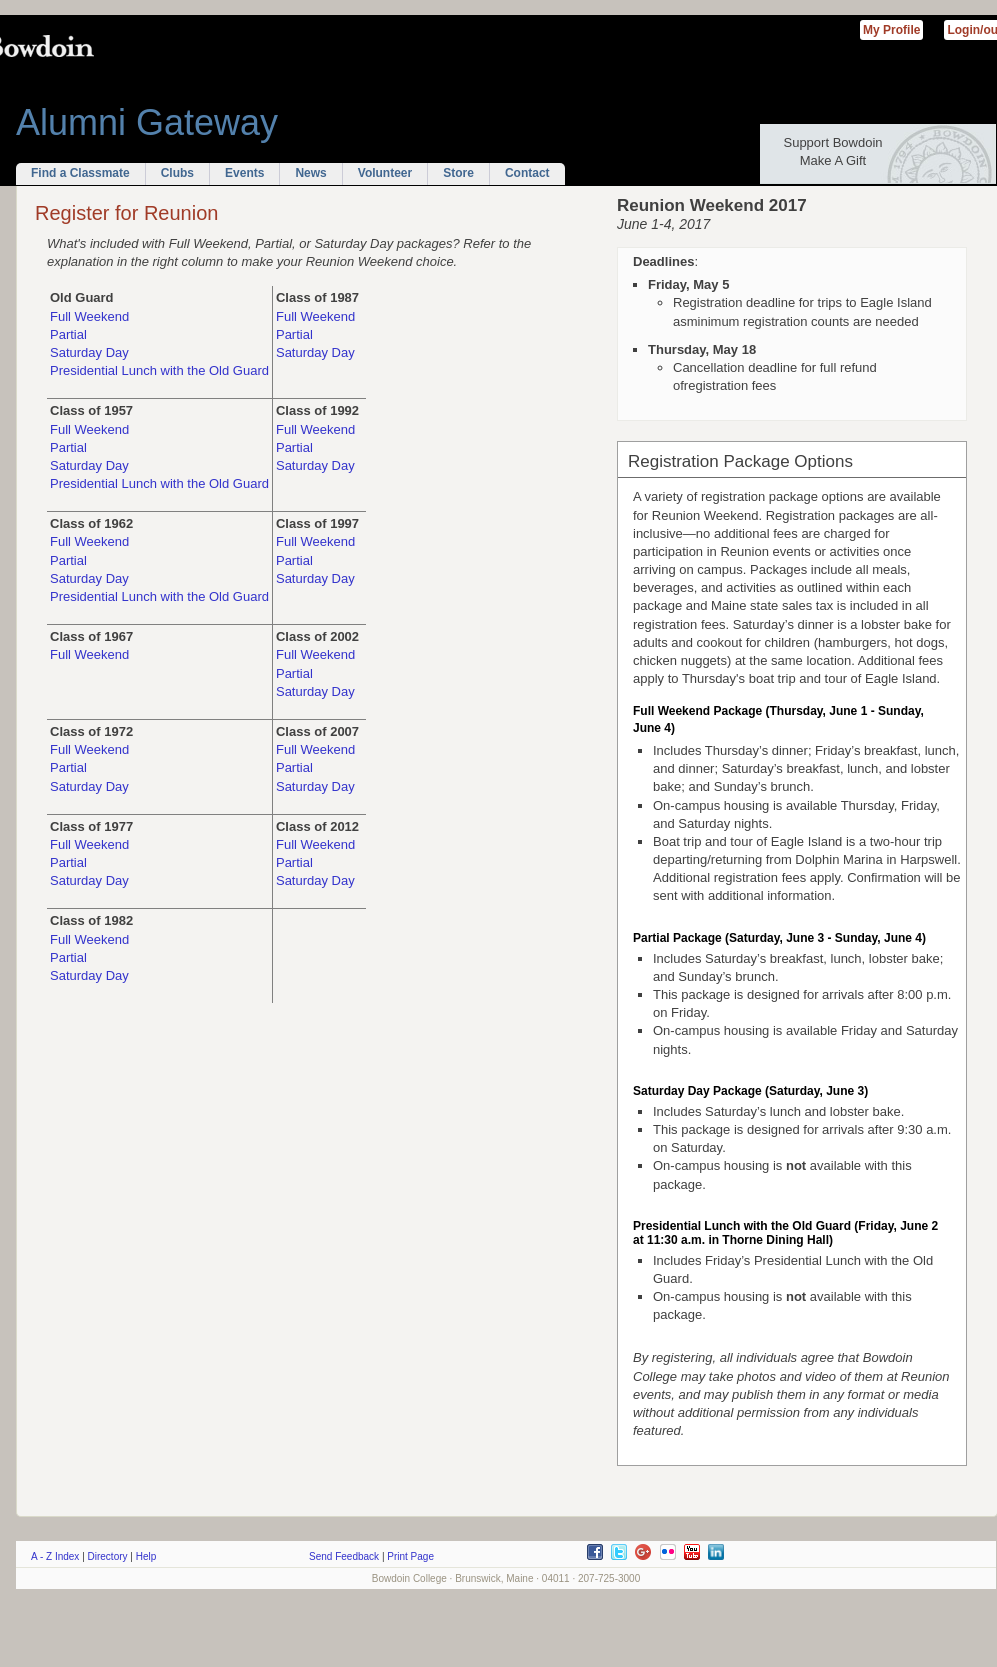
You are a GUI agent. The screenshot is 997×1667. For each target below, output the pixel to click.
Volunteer (385, 173)
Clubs (177, 173)
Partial (68, 334)
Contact (527, 173)
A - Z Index (55, 1556)
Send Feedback (344, 1556)
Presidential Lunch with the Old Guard (159, 370)
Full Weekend (89, 316)
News (310, 173)
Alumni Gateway (147, 122)
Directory (108, 1556)
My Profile (891, 30)
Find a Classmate (80, 173)
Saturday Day (89, 352)
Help (146, 1556)
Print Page (410, 1556)
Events (244, 173)
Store (458, 173)
